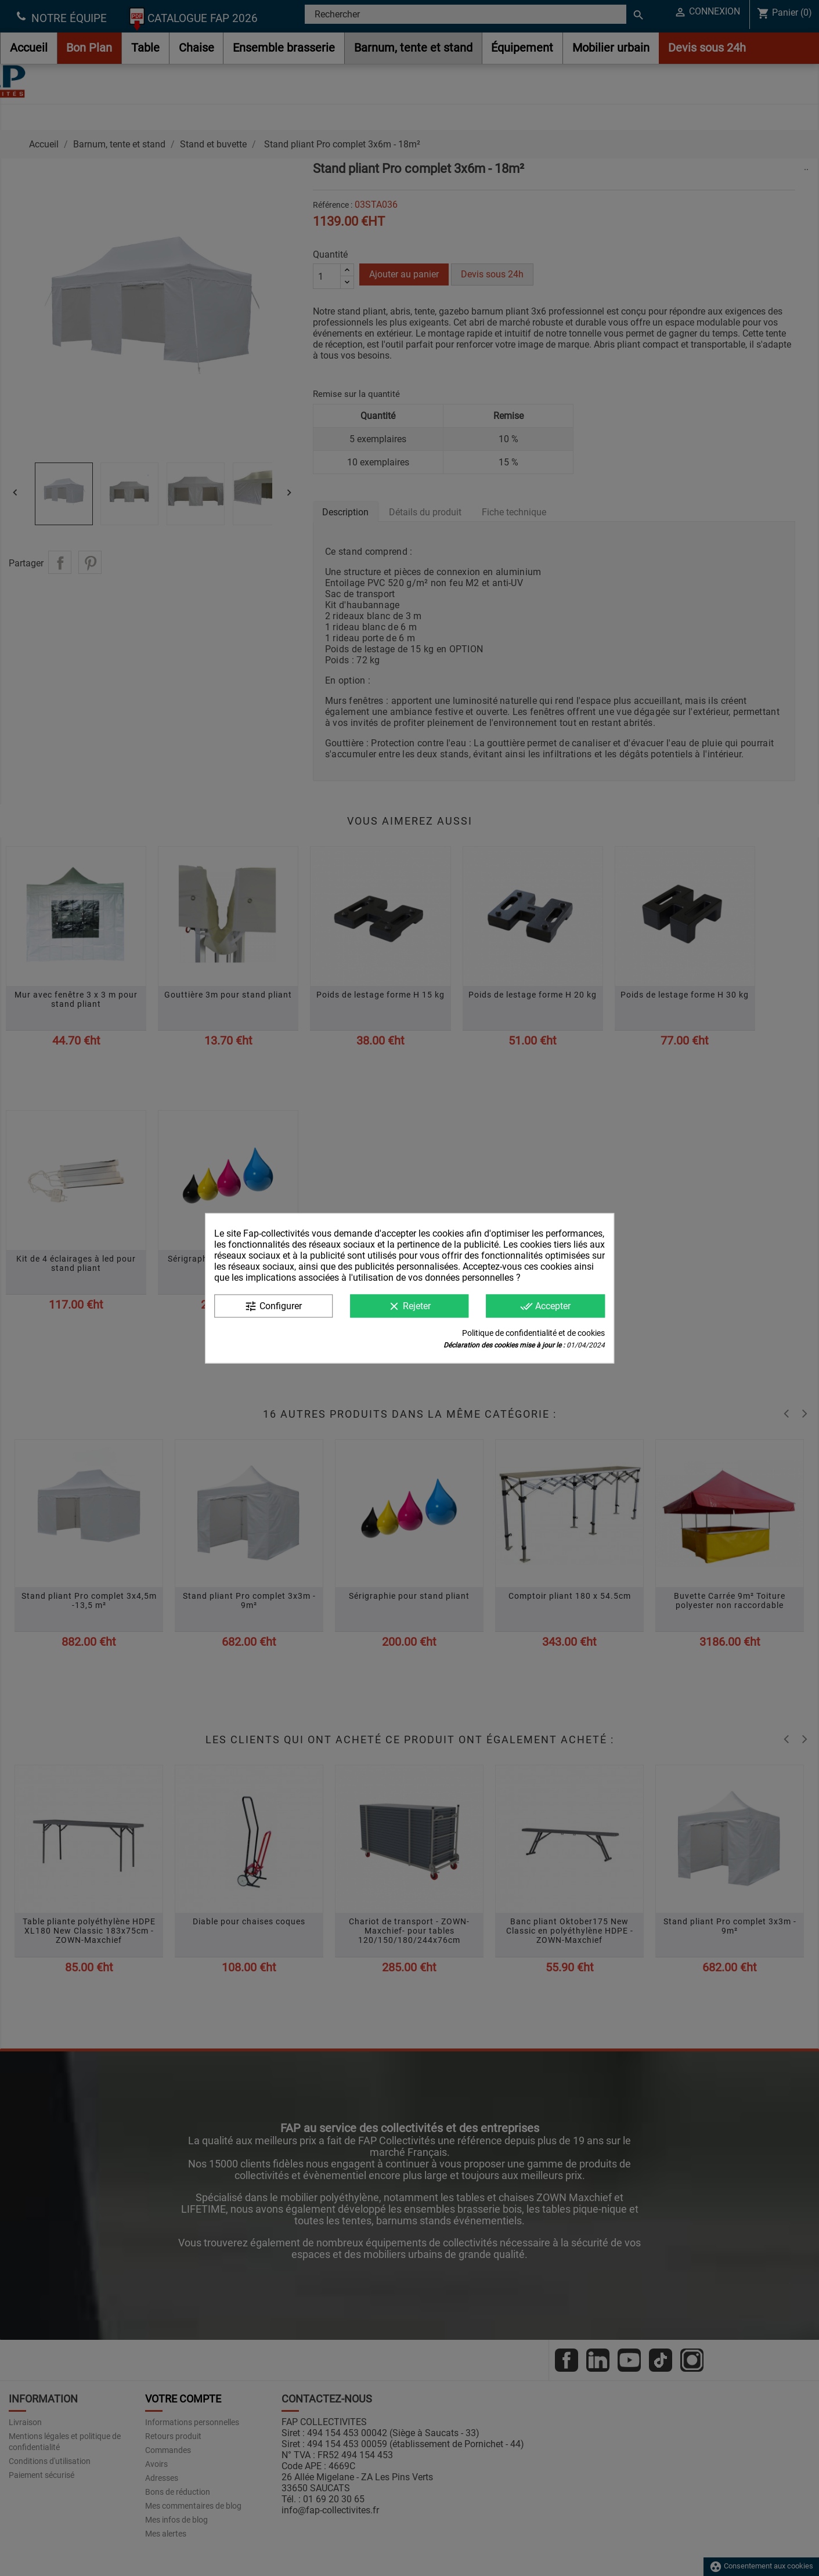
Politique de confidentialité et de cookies (533, 1332)
